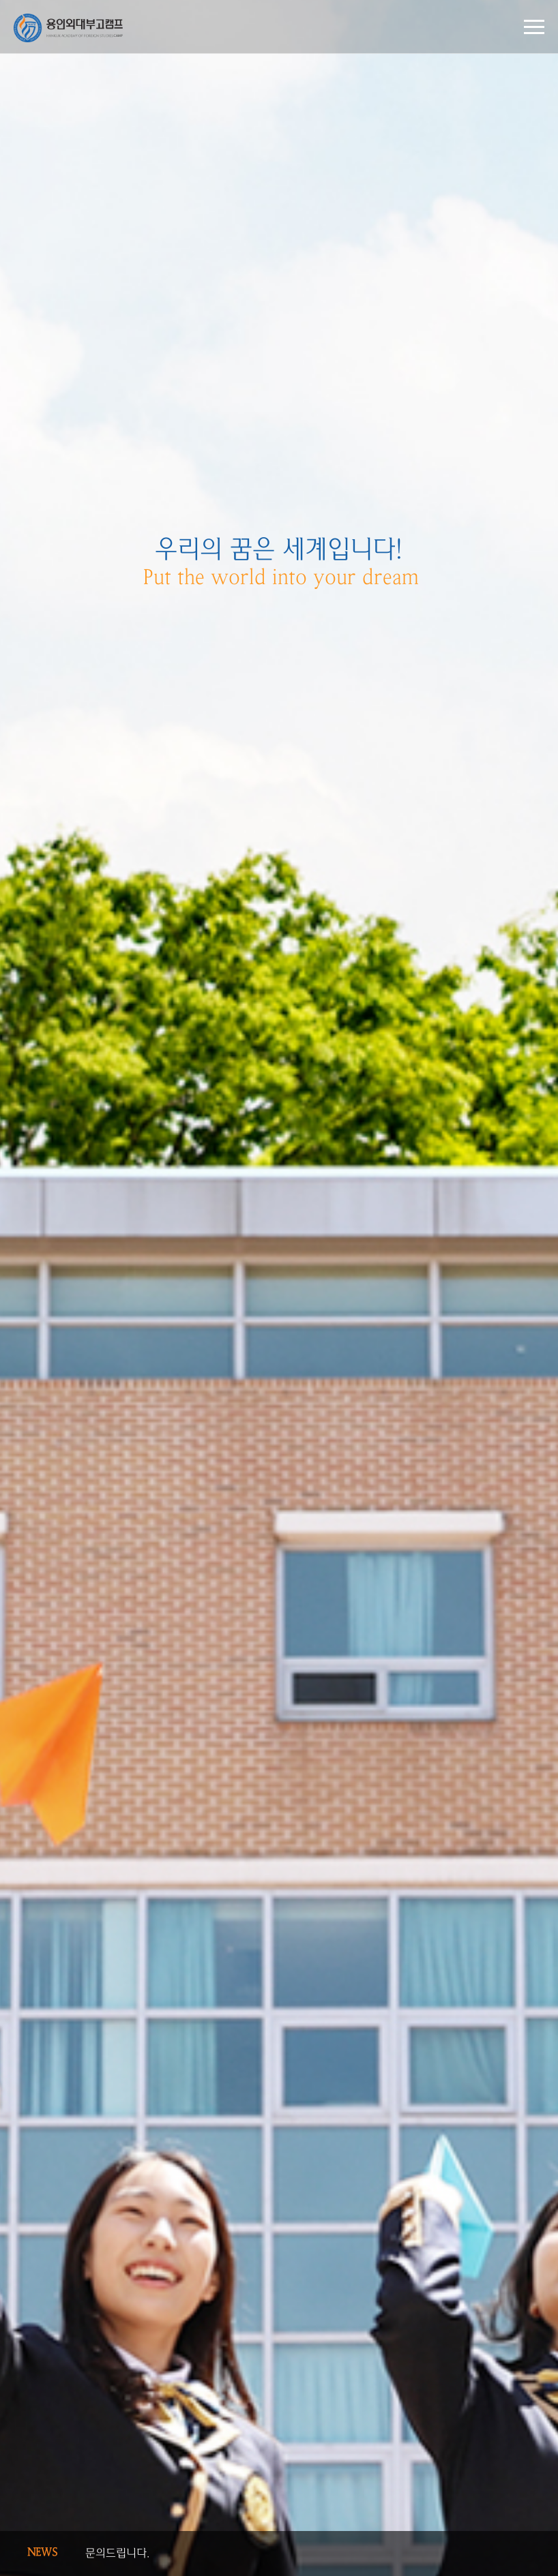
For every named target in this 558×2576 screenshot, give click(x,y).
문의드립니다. (117, 2553)
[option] (279, 1288)
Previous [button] (510, 2547)
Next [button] (510, 2559)
